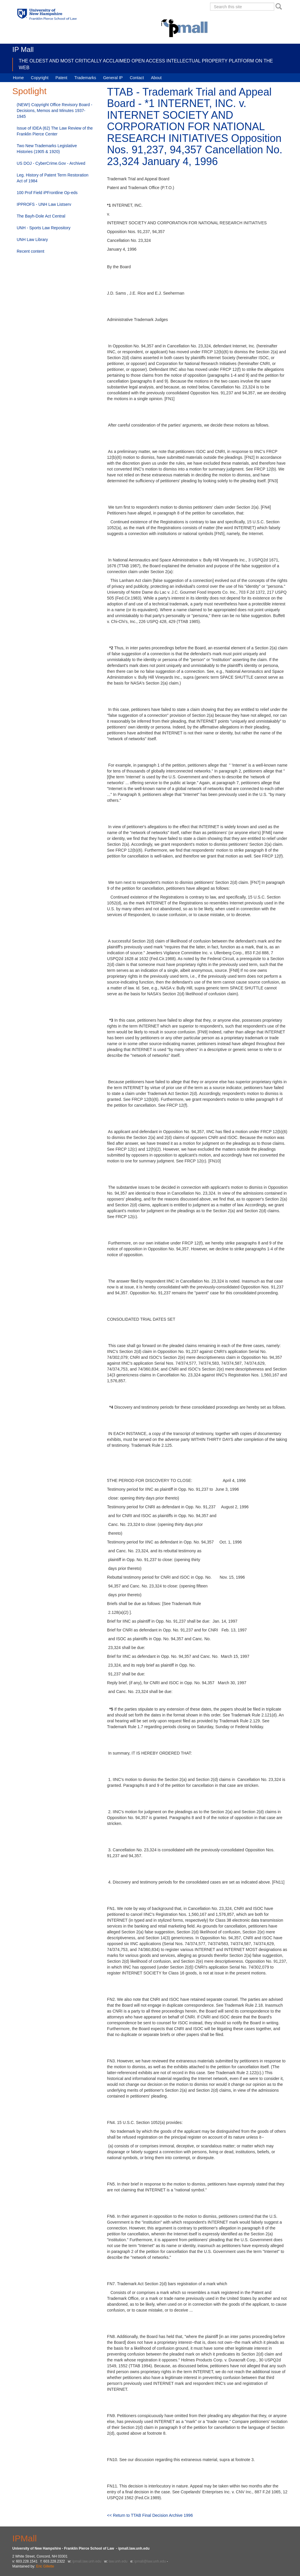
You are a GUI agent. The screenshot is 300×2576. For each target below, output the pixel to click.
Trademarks (85, 77)
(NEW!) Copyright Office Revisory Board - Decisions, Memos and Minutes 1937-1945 (54, 110)
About (156, 77)
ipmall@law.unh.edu (150, 2561)
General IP (113, 77)
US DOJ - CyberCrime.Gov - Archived (51, 163)
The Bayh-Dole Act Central (41, 216)
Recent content (30, 251)
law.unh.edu (118, 2561)
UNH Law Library (32, 239)
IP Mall (23, 49)
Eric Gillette (45, 2566)
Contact (137, 77)
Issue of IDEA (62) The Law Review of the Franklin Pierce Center (55, 131)
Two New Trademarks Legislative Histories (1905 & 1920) (47, 148)
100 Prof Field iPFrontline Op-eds (47, 192)
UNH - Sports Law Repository (44, 227)
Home (18, 77)
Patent (61, 77)
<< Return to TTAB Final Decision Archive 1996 (150, 2515)
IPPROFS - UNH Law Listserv (44, 204)
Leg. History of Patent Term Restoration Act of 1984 (52, 178)
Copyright (39, 77)
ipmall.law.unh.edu (86, 2561)
